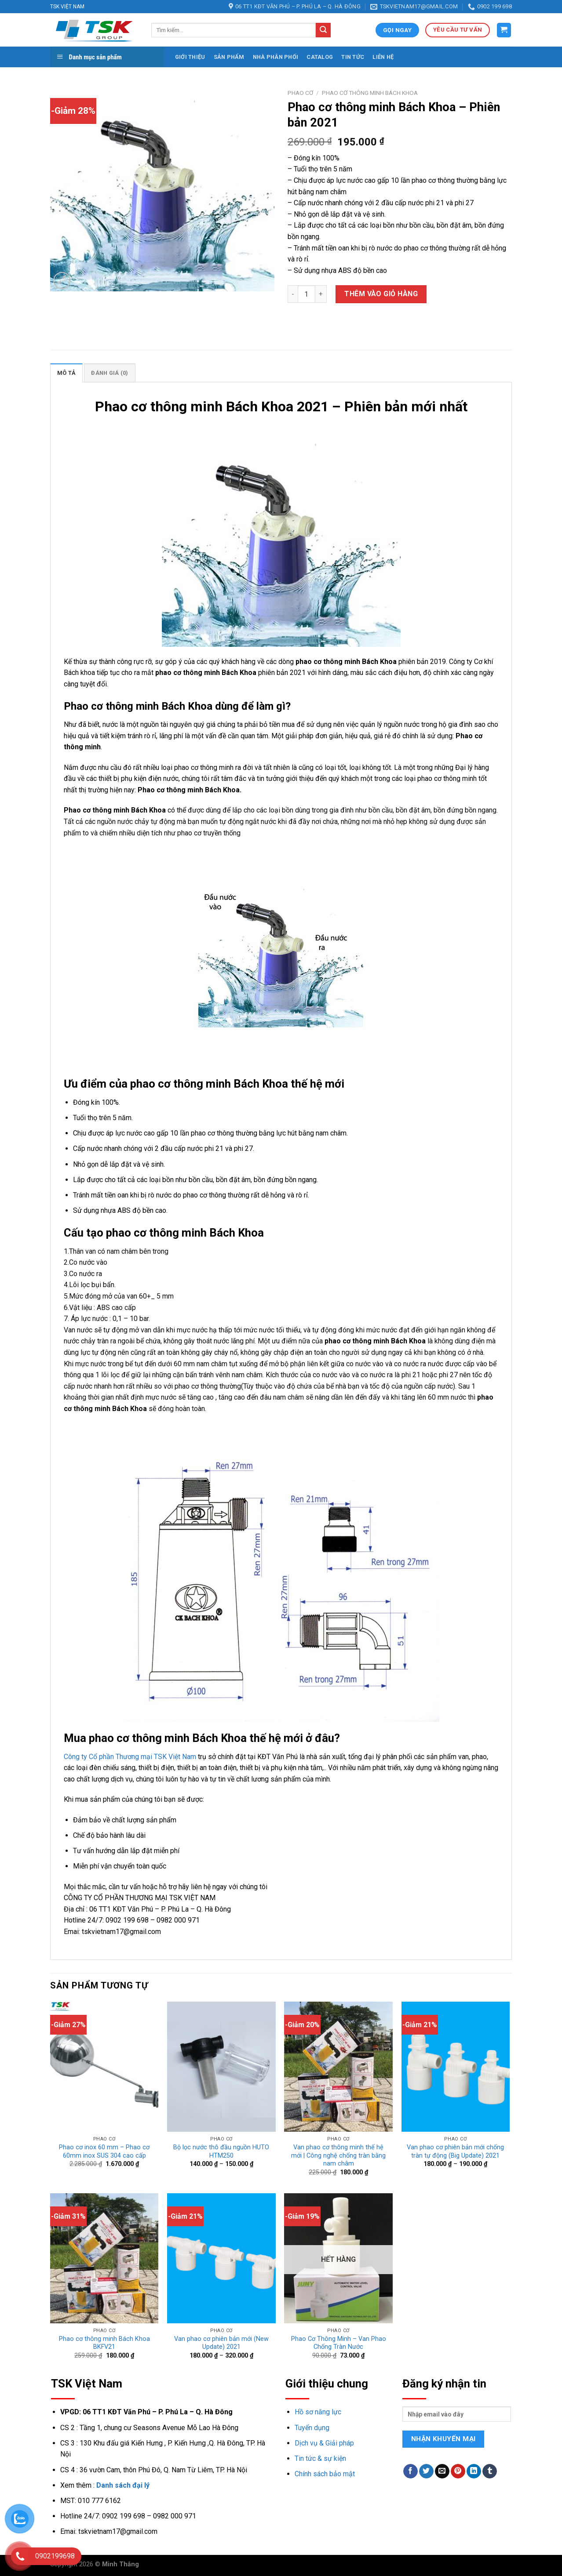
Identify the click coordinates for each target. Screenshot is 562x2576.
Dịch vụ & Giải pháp (324, 2443)
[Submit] (323, 30)
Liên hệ (383, 57)
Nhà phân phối (275, 57)
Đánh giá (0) (109, 373)
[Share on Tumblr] (489, 2471)
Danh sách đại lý (123, 2485)
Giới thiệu (190, 57)
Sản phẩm (229, 57)
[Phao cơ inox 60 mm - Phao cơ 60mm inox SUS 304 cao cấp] (104, 2067)
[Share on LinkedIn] (474, 2471)
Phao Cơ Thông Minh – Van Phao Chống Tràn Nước (338, 2343)
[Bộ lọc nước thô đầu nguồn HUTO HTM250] (221, 2067)
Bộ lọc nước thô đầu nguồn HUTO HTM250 (221, 2151)
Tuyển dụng (312, 2428)
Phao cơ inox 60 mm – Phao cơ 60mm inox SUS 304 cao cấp (104, 2151)
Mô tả (66, 373)
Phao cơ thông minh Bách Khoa (370, 92)
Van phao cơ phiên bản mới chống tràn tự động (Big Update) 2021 (455, 2151)
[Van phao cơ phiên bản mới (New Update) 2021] (221, 2258)
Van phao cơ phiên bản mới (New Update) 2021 (221, 2343)
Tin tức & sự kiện (320, 2458)
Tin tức (352, 57)
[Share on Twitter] (426, 2471)
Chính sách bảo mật (325, 2474)
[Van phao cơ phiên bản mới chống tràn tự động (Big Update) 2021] (455, 2067)
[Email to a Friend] (442, 2471)
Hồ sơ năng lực (318, 2412)
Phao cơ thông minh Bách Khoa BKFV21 (104, 2343)
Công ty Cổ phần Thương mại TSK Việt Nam (130, 1756)
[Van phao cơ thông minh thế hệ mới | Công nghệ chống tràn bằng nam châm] (338, 2067)
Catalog (320, 57)
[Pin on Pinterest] (458, 2471)
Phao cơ (300, 92)
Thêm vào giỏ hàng (381, 294)
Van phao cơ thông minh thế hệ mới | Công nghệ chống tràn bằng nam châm (338, 2155)
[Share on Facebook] (410, 2471)
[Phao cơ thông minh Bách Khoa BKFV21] (104, 2258)
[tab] (66, 372)
